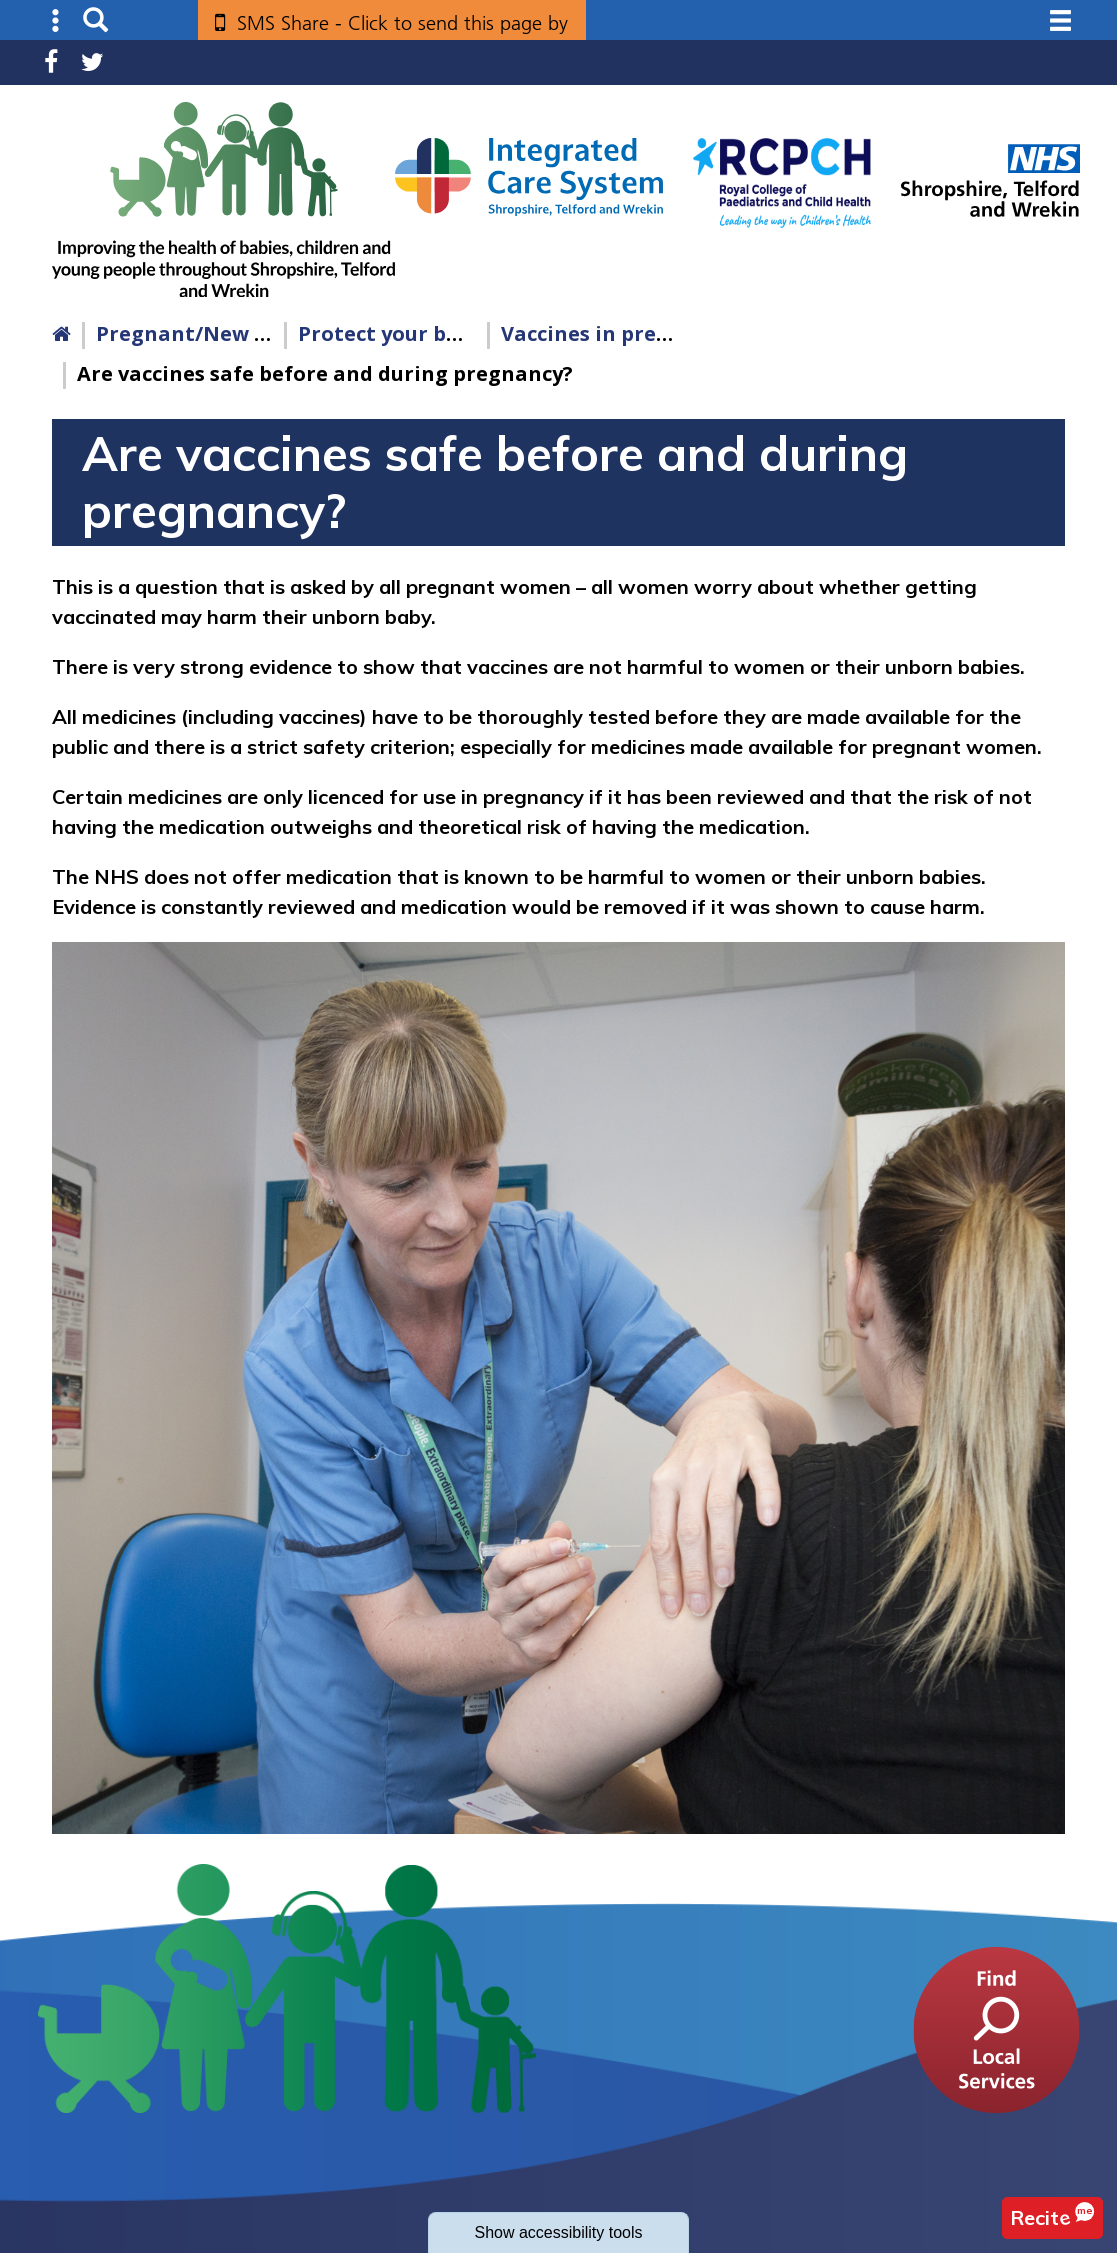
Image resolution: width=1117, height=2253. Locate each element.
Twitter (92, 62)
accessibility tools (558, 2232)
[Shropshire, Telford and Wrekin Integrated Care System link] (529, 176)
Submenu (56, 20)
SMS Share (402, 30)
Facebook (51, 62)
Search (95, 20)
